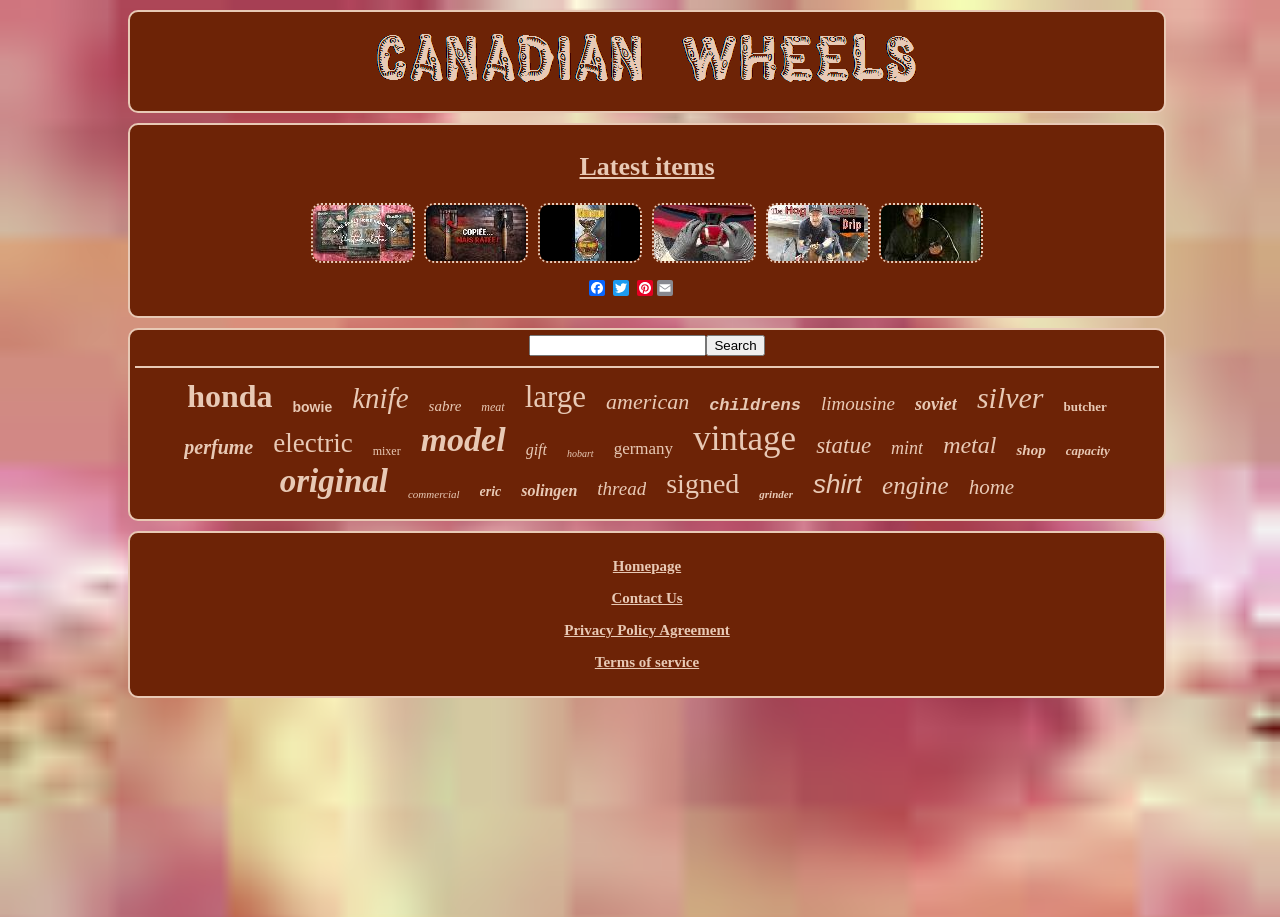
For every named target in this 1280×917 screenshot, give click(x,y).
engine (915, 485)
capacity (1088, 450)
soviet (936, 404)
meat (492, 407)
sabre (445, 406)
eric (491, 491)
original (334, 481)
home (992, 487)
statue (843, 445)
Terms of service (647, 662)
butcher (1085, 406)
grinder (776, 494)
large (555, 396)
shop (1030, 450)
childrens (755, 405)
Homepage (647, 566)
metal (969, 445)
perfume (218, 447)
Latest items (646, 166)
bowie (313, 407)
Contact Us (646, 598)
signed (702, 483)
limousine (858, 403)
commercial (434, 494)
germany (643, 448)
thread (621, 488)
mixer (387, 451)
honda (229, 396)
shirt (837, 484)
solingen (549, 490)
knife (380, 398)
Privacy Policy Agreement (647, 630)
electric (312, 443)
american (647, 401)
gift (536, 449)
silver (1010, 397)
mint (907, 448)
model (463, 439)
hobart (580, 453)
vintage (744, 438)
